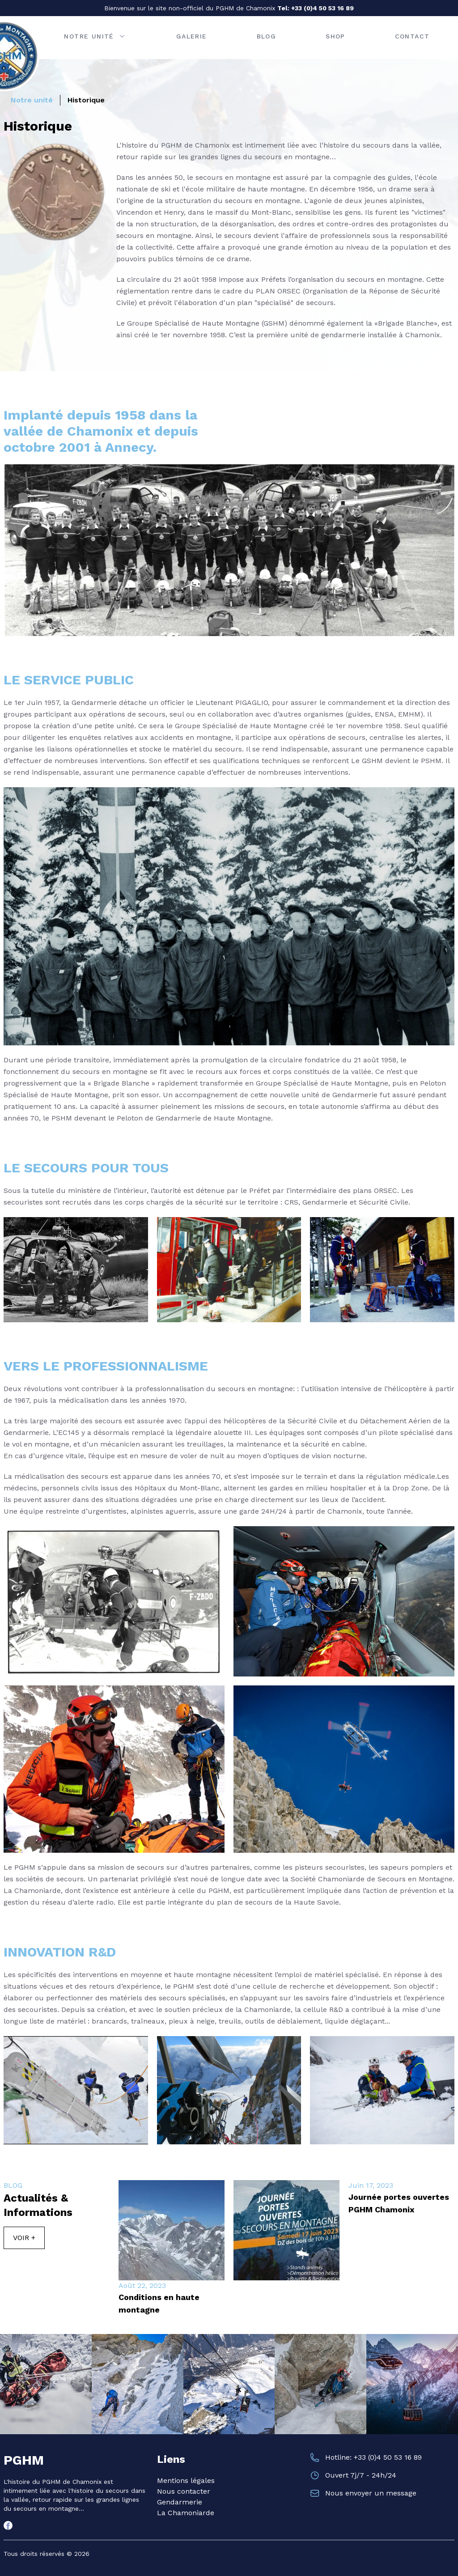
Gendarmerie (179, 2502)
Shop (335, 36)
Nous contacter (183, 2491)
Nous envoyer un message (370, 2493)
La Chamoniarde (185, 2512)
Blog (266, 36)
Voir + (24, 2237)
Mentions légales (186, 2480)
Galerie (191, 36)
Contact (412, 36)
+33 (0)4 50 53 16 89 (322, 8)
